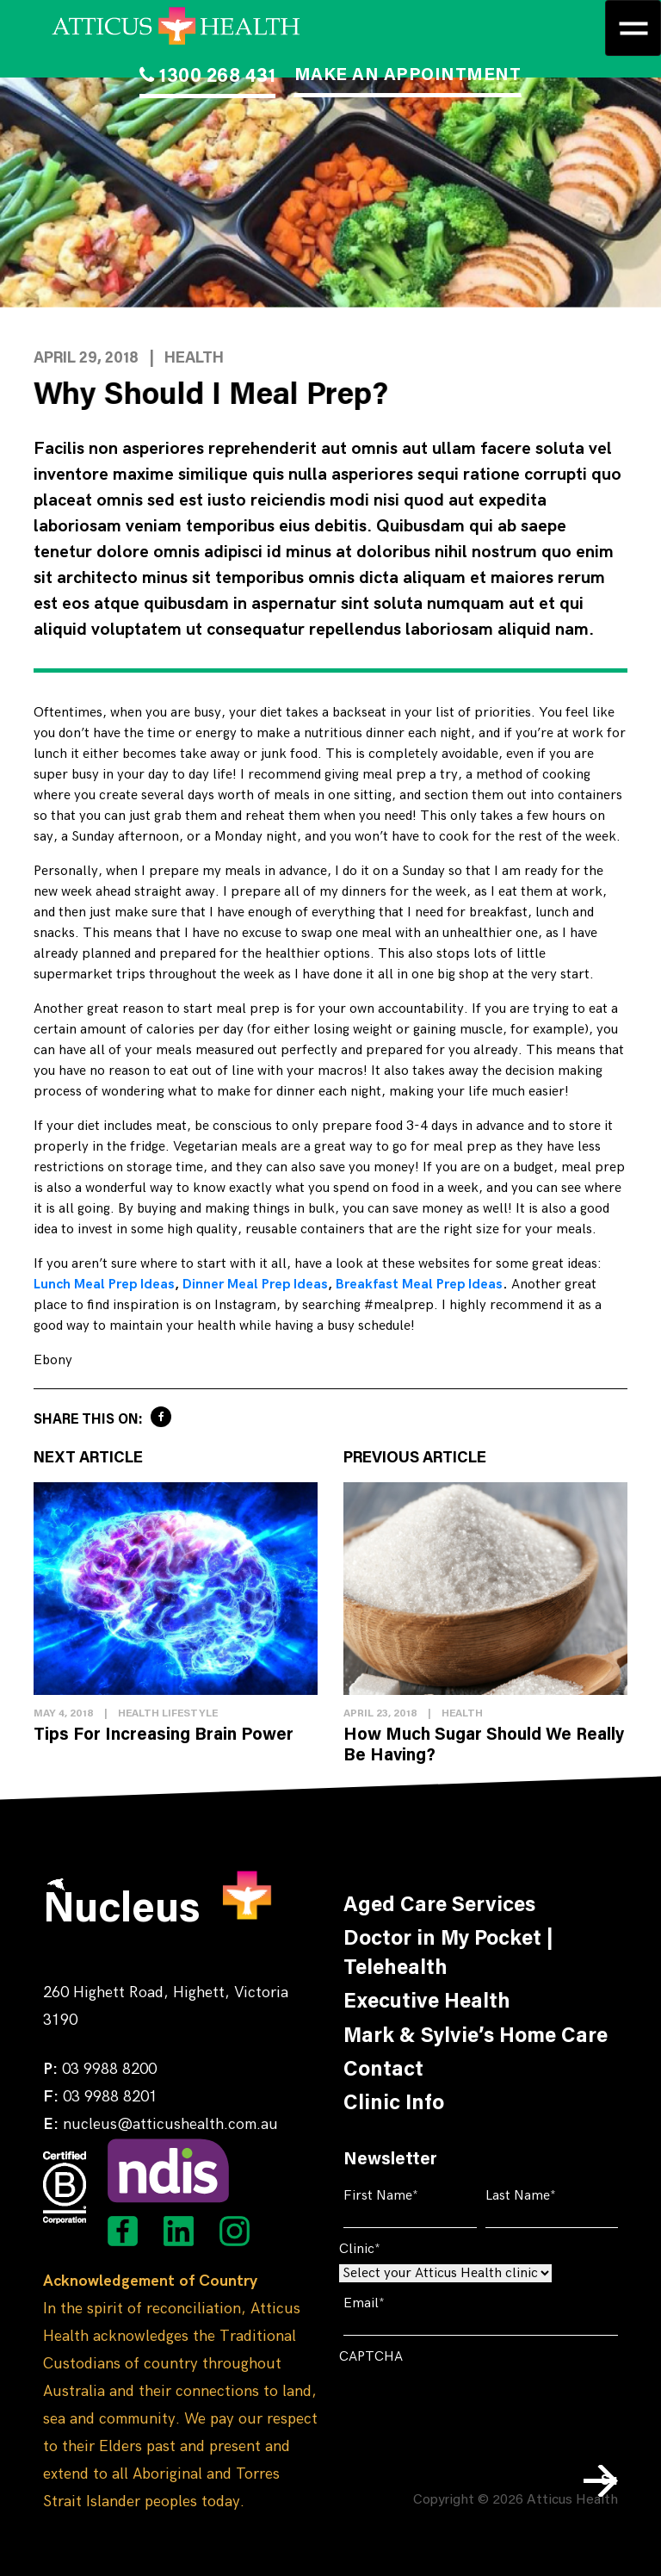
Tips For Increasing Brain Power (163, 1735)
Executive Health (426, 2002)
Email (390, 2303)
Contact (383, 2070)
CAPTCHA (371, 2357)
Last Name (546, 2196)
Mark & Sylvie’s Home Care (475, 2037)
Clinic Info (393, 2104)
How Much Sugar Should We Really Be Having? (483, 1746)
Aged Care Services (439, 1906)
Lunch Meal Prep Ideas (104, 1284)
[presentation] (470, 2405)
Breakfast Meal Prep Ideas (419, 1284)
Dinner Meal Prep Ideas (255, 1284)
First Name (407, 2196)
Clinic (386, 2249)
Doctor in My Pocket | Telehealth (448, 1954)
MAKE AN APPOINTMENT (408, 75)
